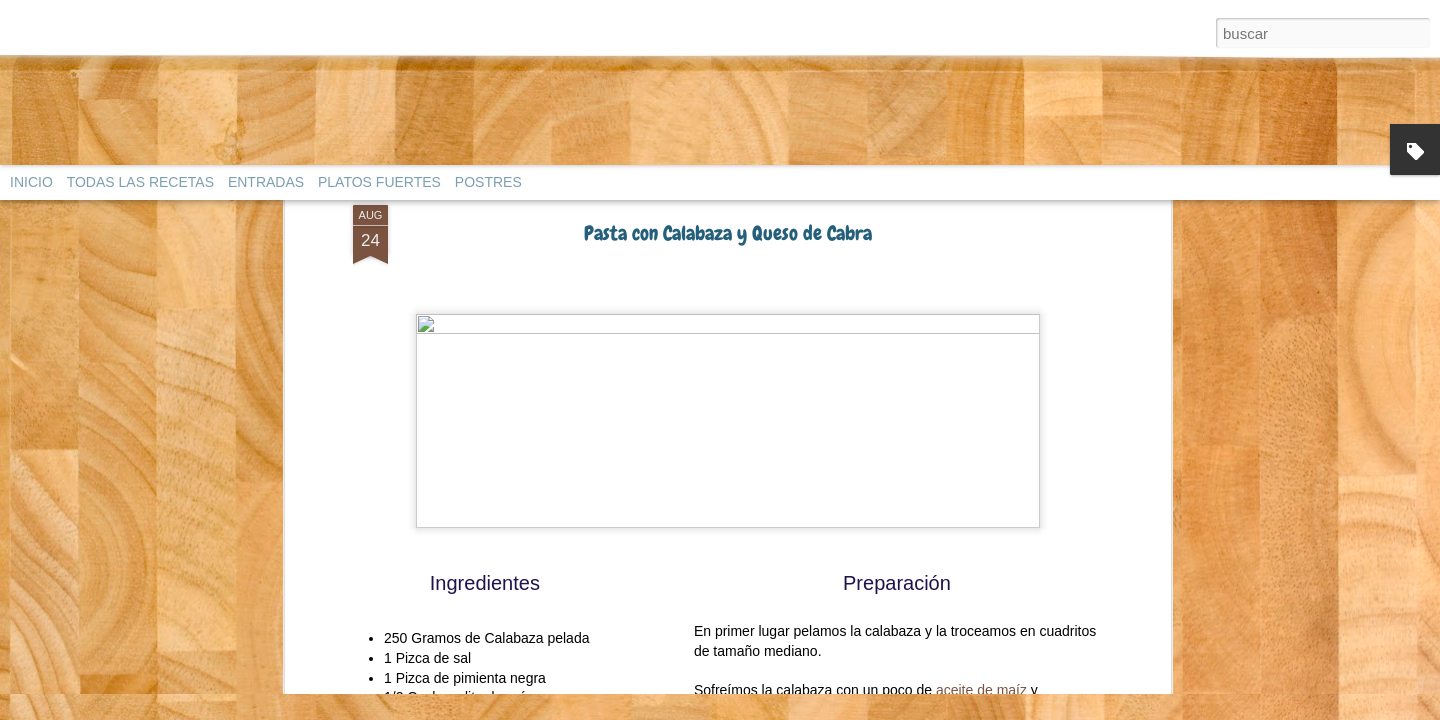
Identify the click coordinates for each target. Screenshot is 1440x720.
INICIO (31, 182)
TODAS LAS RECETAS (140, 182)
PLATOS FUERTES (379, 182)
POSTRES (488, 182)
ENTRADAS (266, 182)
